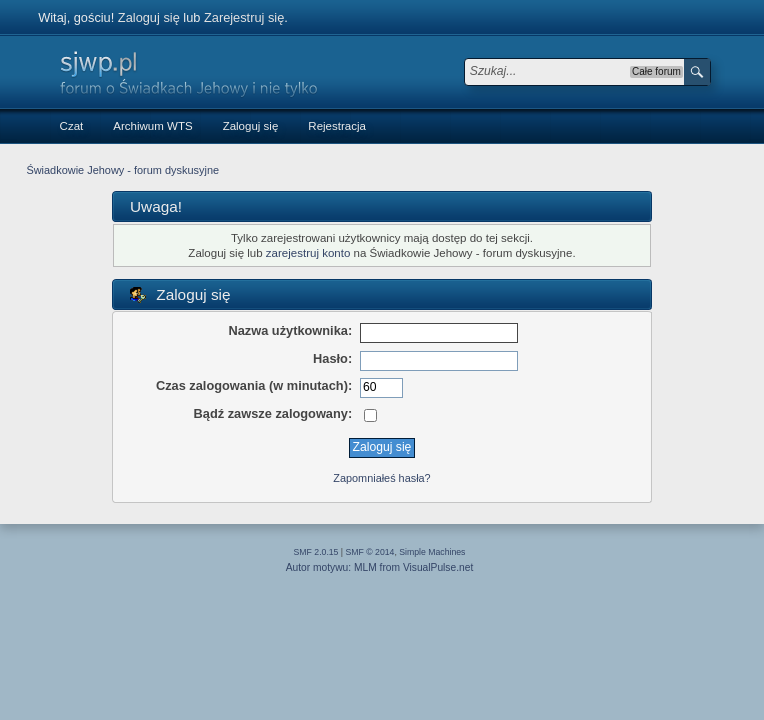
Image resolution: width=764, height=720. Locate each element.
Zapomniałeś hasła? (381, 478)
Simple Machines (432, 552)
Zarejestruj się (244, 17)
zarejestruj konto (308, 253)
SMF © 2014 (370, 552)
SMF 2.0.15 (316, 552)
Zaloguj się (149, 17)
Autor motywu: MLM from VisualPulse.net (380, 567)
